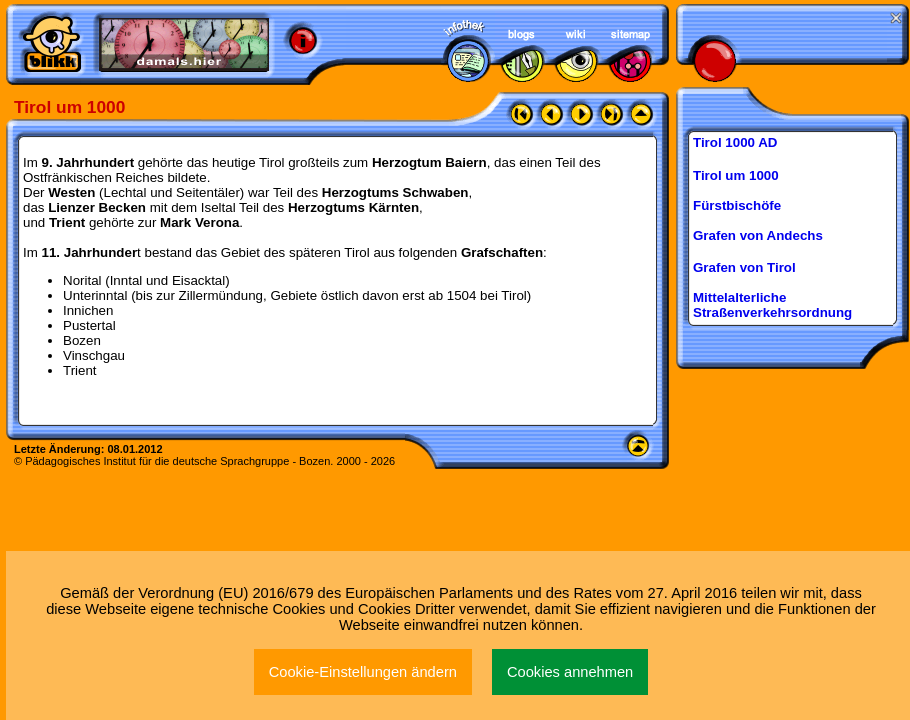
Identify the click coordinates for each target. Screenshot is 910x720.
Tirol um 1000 (736, 175)
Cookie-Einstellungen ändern (363, 672)
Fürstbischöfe (737, 205)
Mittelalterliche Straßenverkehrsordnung (772, 305)
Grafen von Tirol (744, 267)
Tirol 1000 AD (735, 142)
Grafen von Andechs (758, 235)
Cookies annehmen (570, 672)
